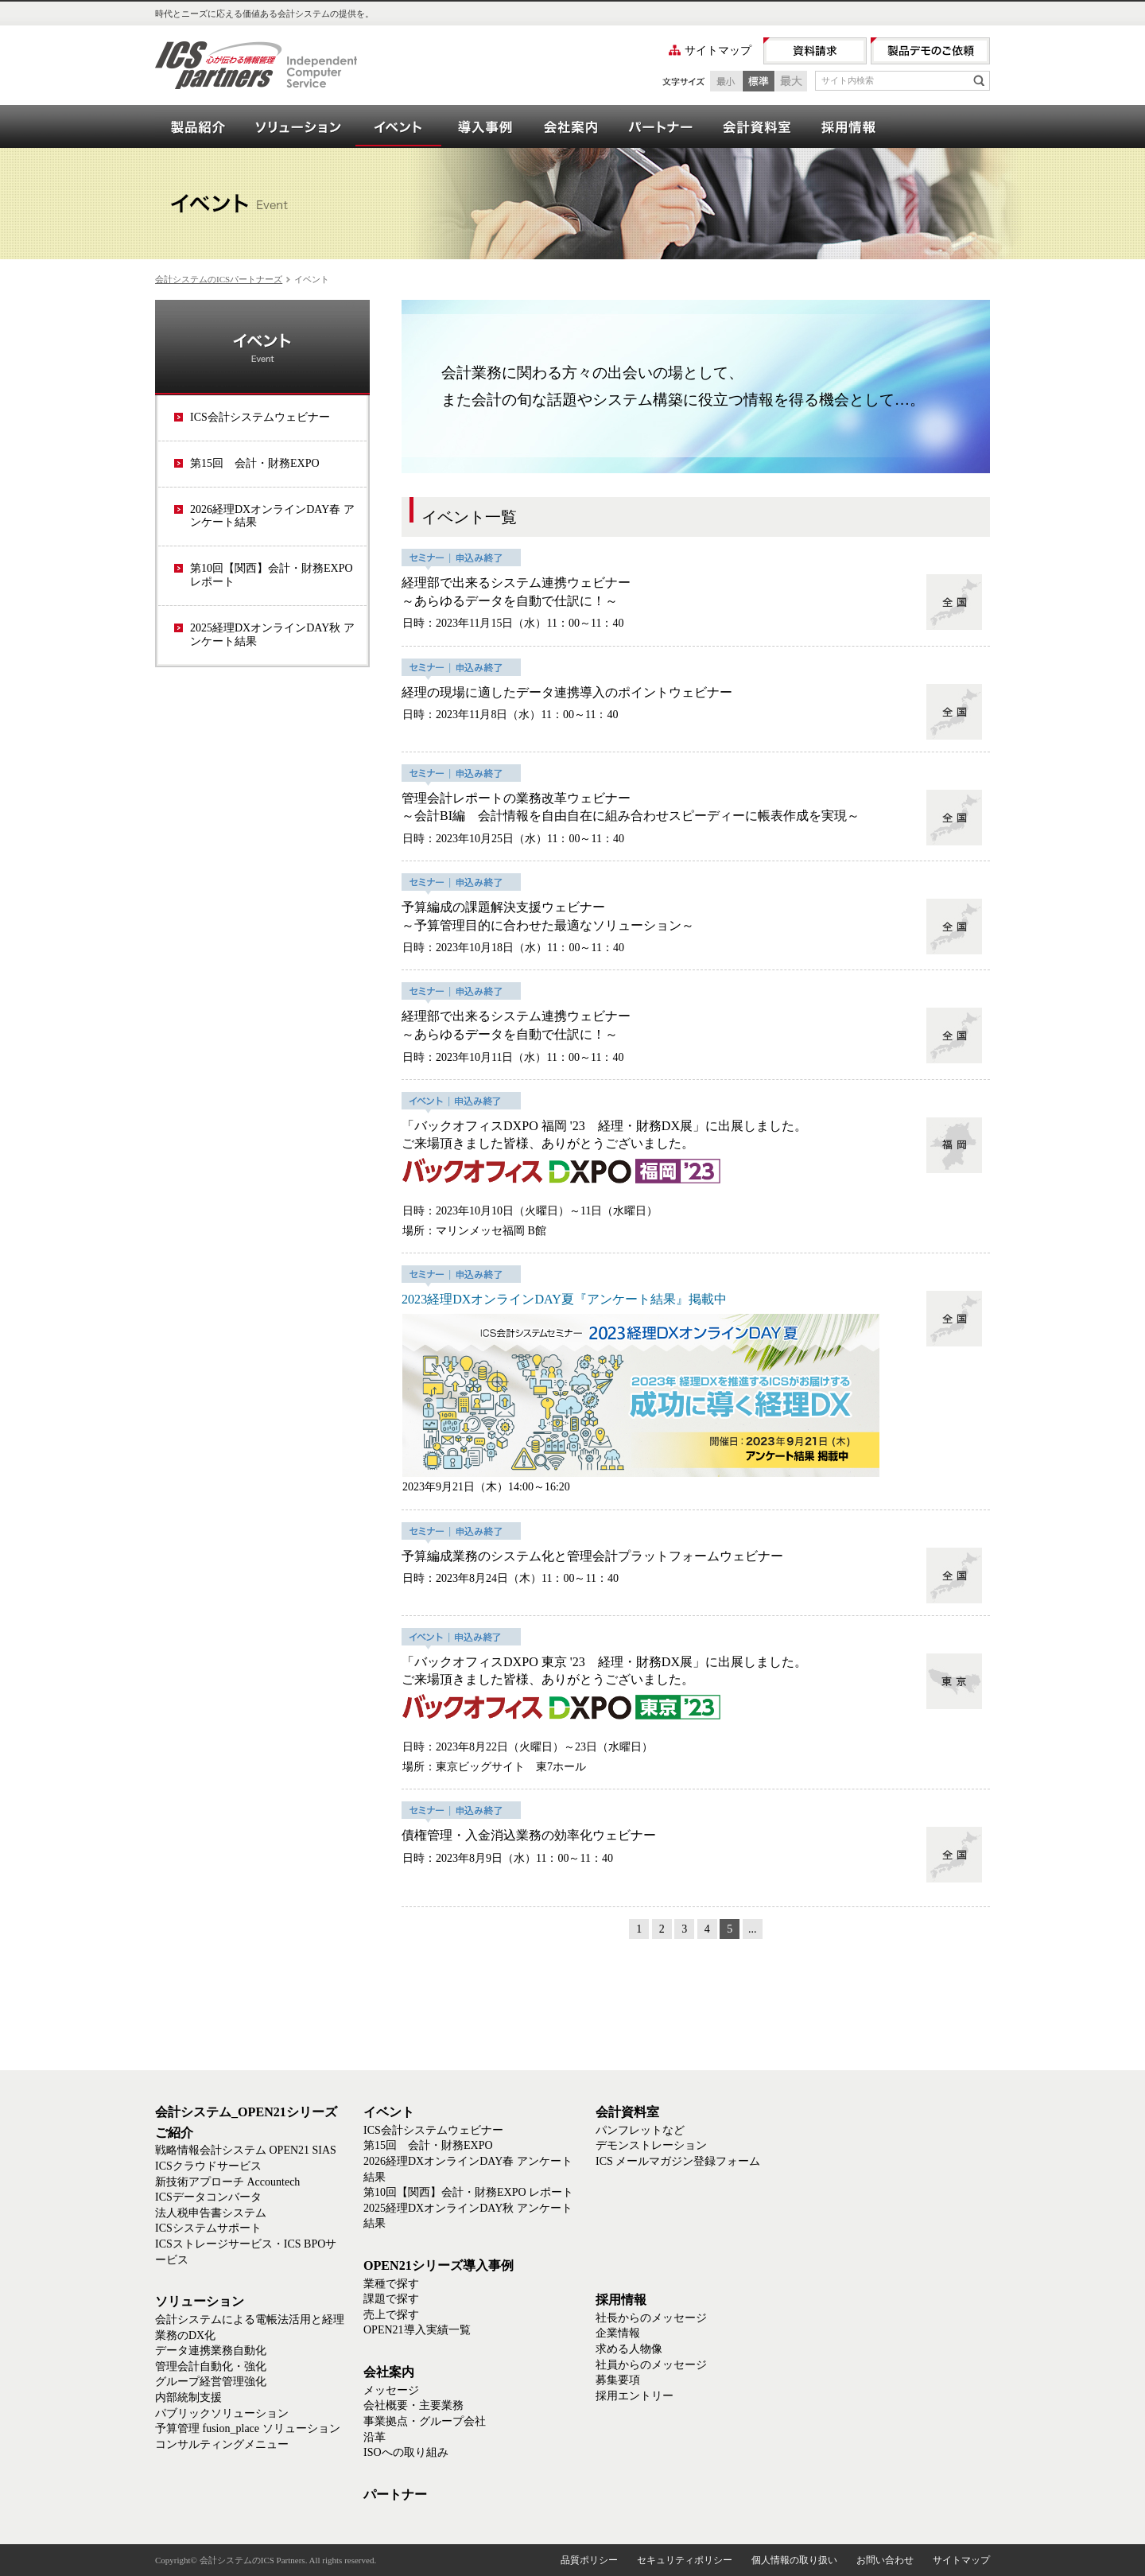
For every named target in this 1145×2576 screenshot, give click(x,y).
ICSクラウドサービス (208, 2166)
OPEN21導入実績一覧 (417, 2330)
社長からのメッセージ (651, 2318)
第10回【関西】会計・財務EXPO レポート (271, 575)
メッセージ (391, 2390)
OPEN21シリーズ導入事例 (484, 126)
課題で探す (391, 2299)
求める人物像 (629, 2349)
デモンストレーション (651, 2145)
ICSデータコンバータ (208, 2197)
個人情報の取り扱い (794, 2560)
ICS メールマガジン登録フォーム (678, 2161)
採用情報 (848, 126)
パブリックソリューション (222, 2413)
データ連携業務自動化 (210, 2350)
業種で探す (391, 2284)
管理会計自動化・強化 (210, 2366)
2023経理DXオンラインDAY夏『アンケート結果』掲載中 (564, 1299)
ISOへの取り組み (405, 2452)
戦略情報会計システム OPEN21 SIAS (245, 2150)
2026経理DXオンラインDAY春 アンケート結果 (272, 516)
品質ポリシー (589, 2560)
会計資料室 (756, 126)
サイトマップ (718, 50)
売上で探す (391, 2315)
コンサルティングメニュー (222, 2444)
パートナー (660, 126)
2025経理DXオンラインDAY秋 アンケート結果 (272, 634)
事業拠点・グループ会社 (424, 2421)
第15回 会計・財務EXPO (255, 463)
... (752, 1929)
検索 (978, 80)
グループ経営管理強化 (210, 2382)
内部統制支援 (188, 2397)
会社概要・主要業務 (413, 2405)
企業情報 (618, 2333)
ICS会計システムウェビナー (260, 417)
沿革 (374, 2437)
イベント (398, 126)
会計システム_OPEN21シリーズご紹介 (198, 126)
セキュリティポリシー (684, 2560)
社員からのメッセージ (651, 2365)
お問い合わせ (885, 2560)
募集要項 (618, 2380)
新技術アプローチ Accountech (227, 2182)
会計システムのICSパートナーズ (218, 279)
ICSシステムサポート (208, 2228)
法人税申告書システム (210, 2213)
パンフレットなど (640, 2130)
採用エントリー (634, 2396)
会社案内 (570, 126)
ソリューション (298, 126)
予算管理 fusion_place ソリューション (247, 2428)
